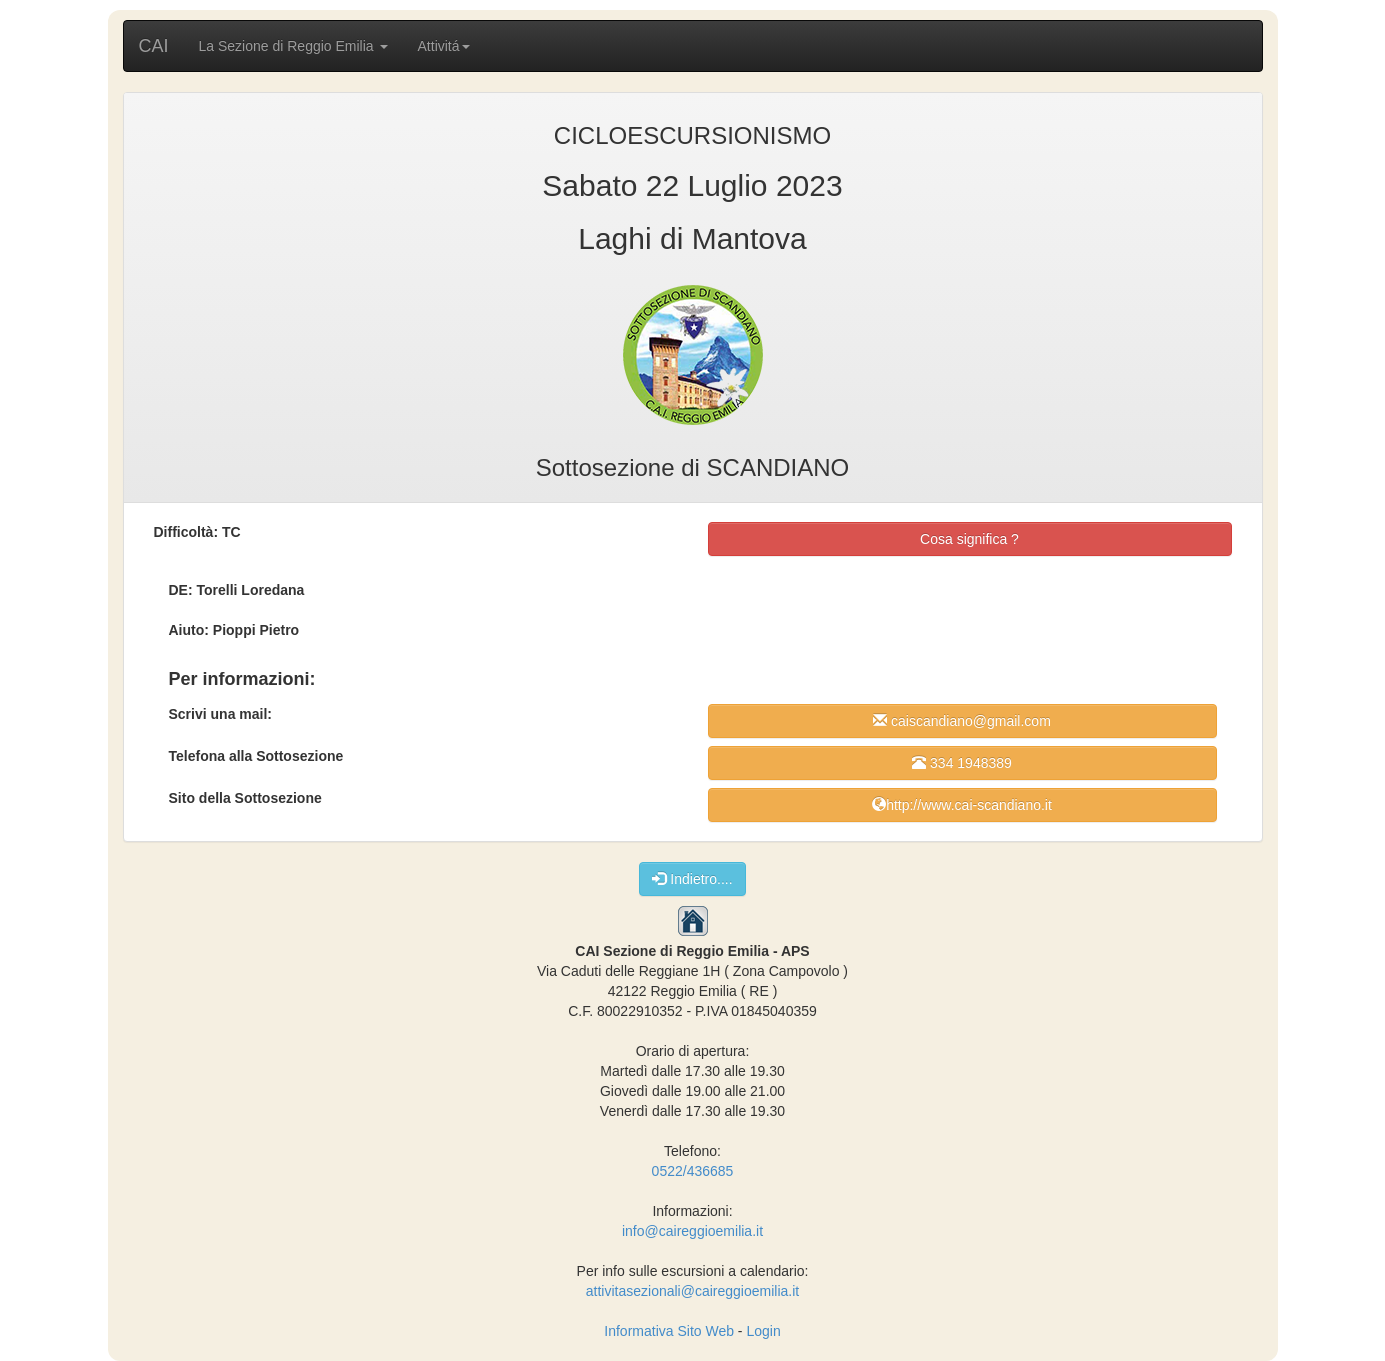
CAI (154, 46)
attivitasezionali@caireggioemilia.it (692, 1291)
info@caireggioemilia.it (692, 1231)
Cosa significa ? (969, 539)
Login (763, 1331)
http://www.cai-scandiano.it (962, 804)
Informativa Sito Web (669, 1331)
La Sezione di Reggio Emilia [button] (293, 46)
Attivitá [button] (444, 46)
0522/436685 (693, 1171)
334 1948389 (962, 762)
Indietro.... (692, 878)
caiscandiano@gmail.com (962, 720)
